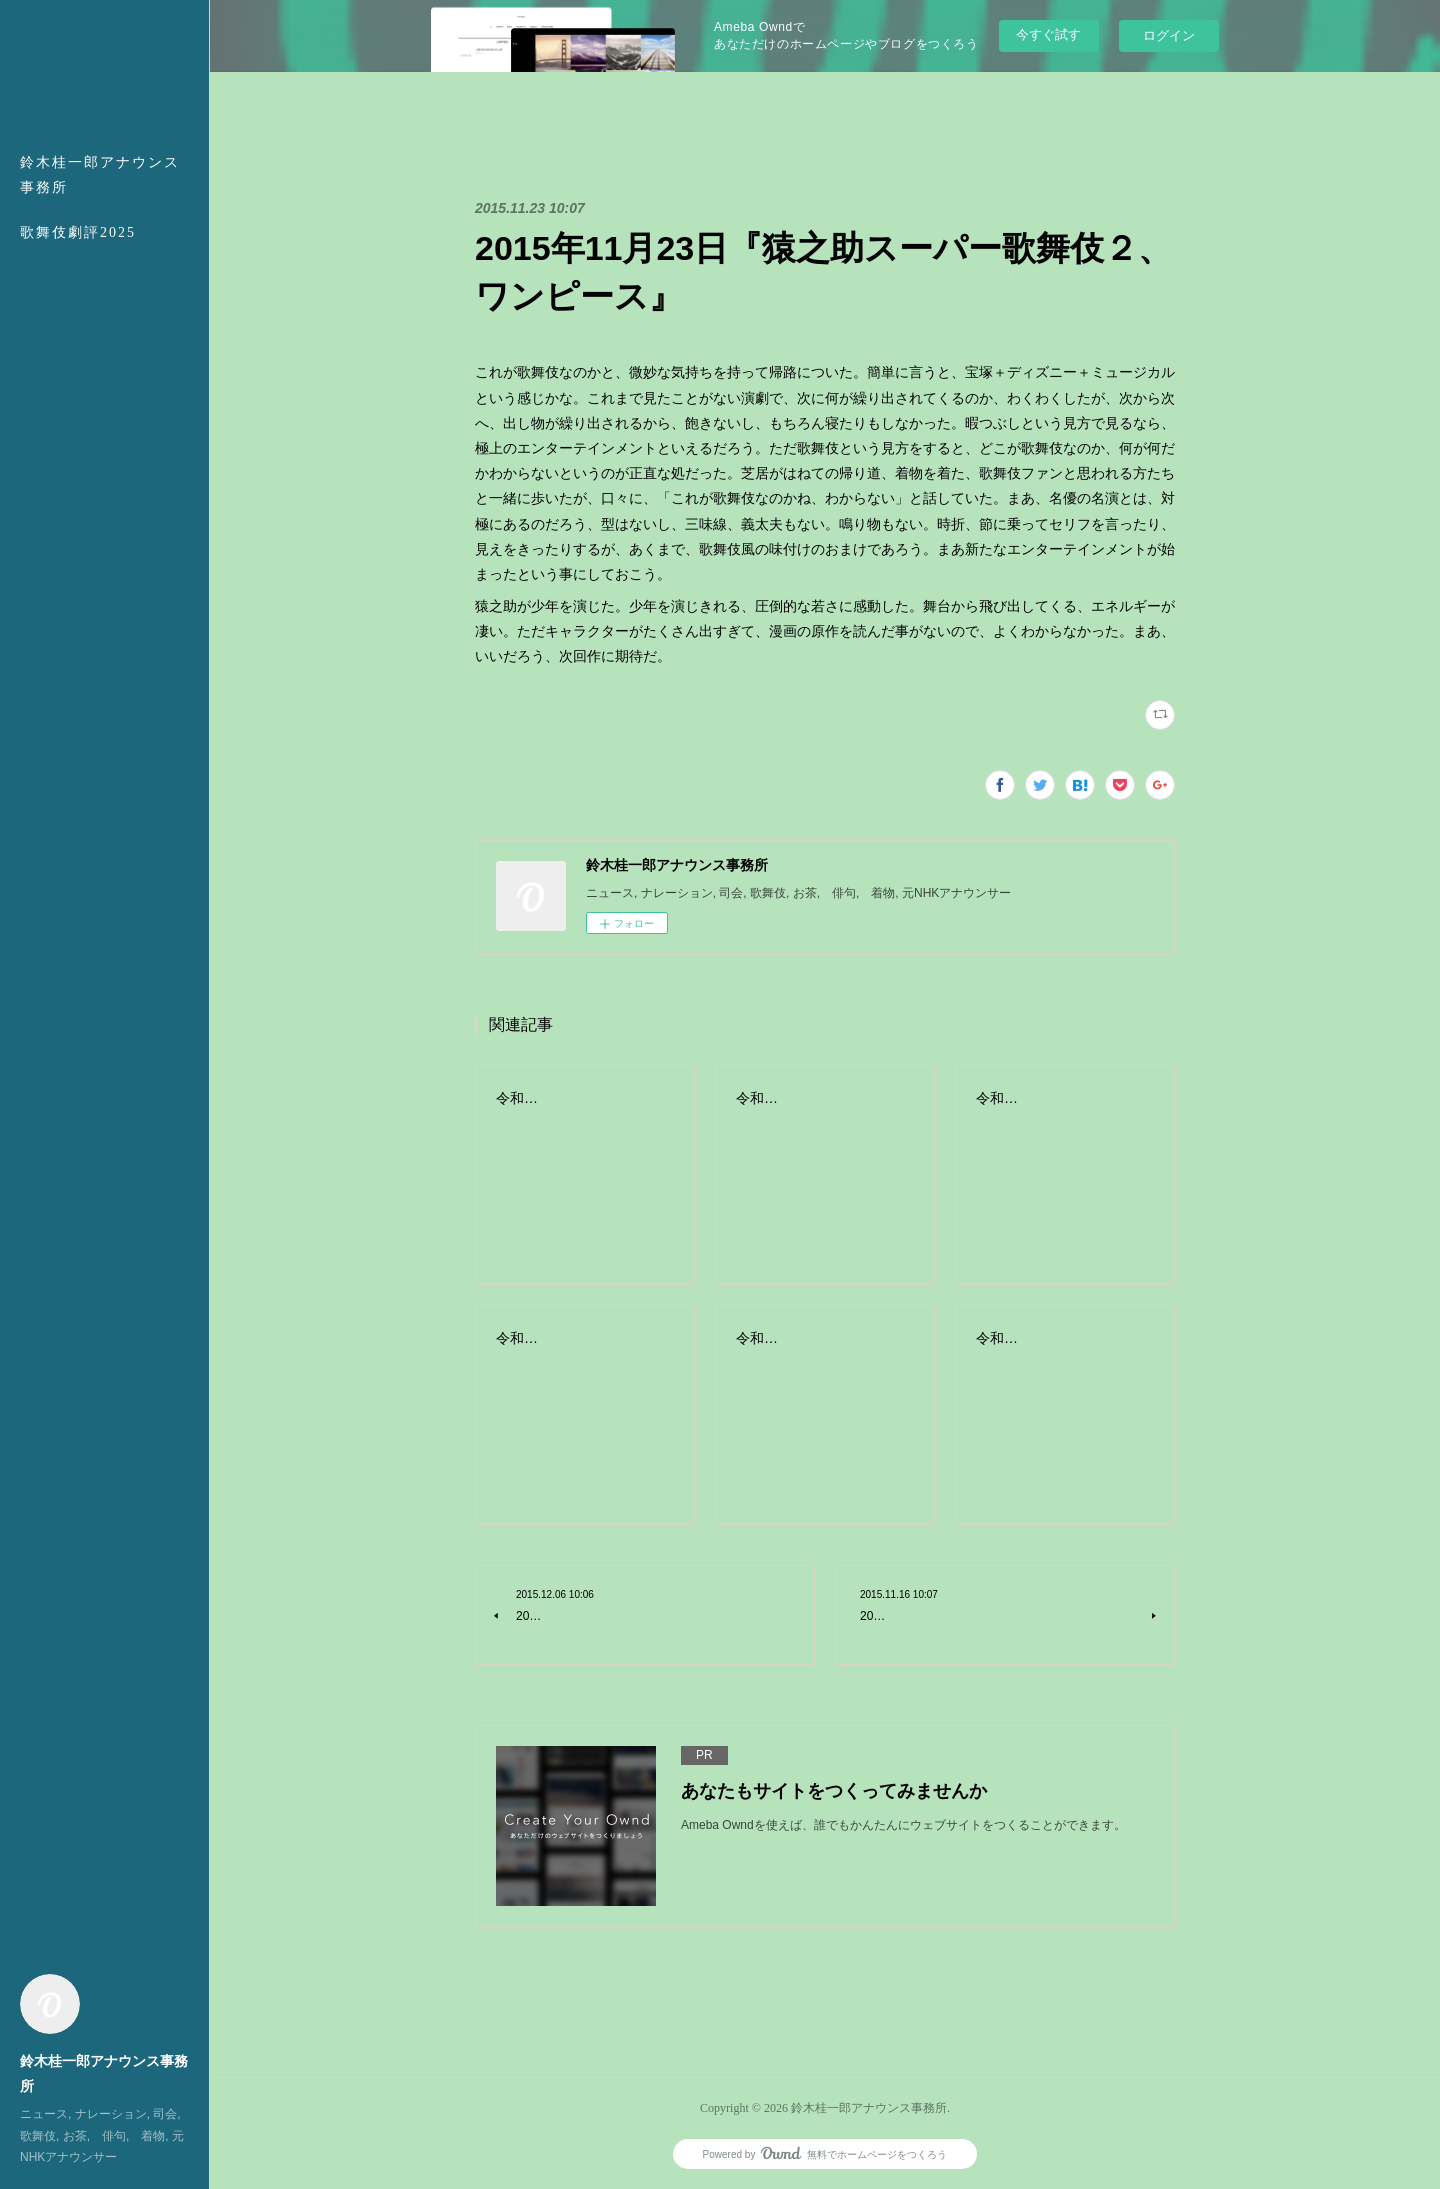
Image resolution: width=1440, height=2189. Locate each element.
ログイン (1169, 35)
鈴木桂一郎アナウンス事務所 (100, 175)
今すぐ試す (1048, 34)
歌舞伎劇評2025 (78, 232)
